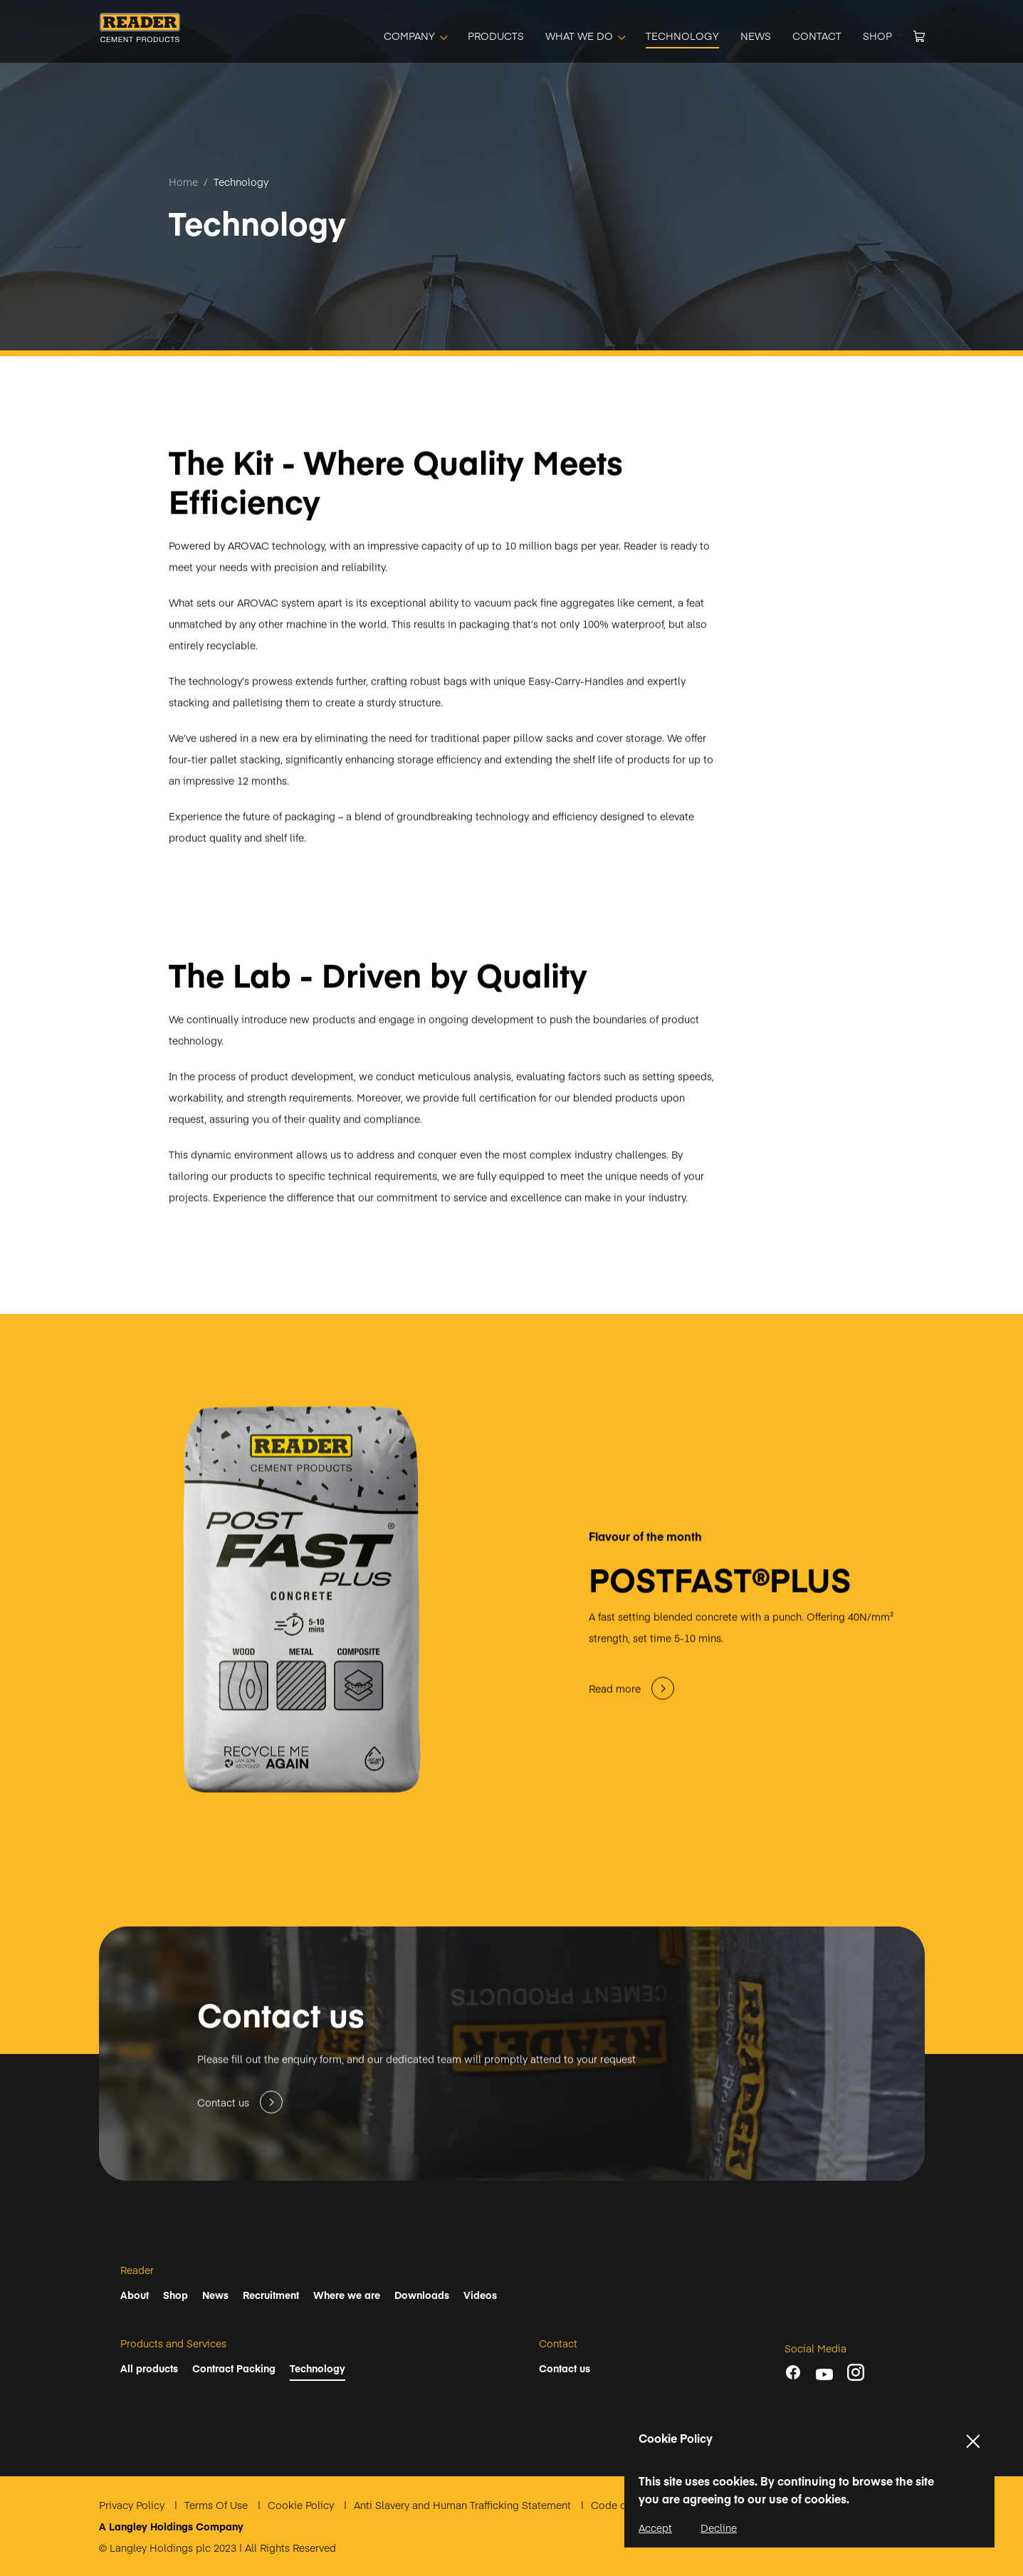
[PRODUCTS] (496, 35)
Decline (719, 2527)
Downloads (421, 2295)
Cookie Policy (302, 2505)
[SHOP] (877, 35)
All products (149, 2368)
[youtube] (824, 2374)
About (134, 2295)
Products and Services (173, 2343)
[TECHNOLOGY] (682, 35)
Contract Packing (234, 2368)
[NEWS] (755, 35)
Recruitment (271, 2295)
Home (183, 181)
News (215, 2295)
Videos (480, 2295)
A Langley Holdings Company (171, 2526)
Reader (137, 2270)
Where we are (346, 2295)
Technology (241, 181)
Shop (175, 2295)
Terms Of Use (217, 2505)
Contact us (564, 2368)
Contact (558, 2343)
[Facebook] (793, 2372)
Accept (655, 2527)
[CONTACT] (816, 35)
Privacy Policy (133, 2505)
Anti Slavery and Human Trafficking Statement (464, 2505)
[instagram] (855, 2372)
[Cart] (919, 36)
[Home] (140, 37)
